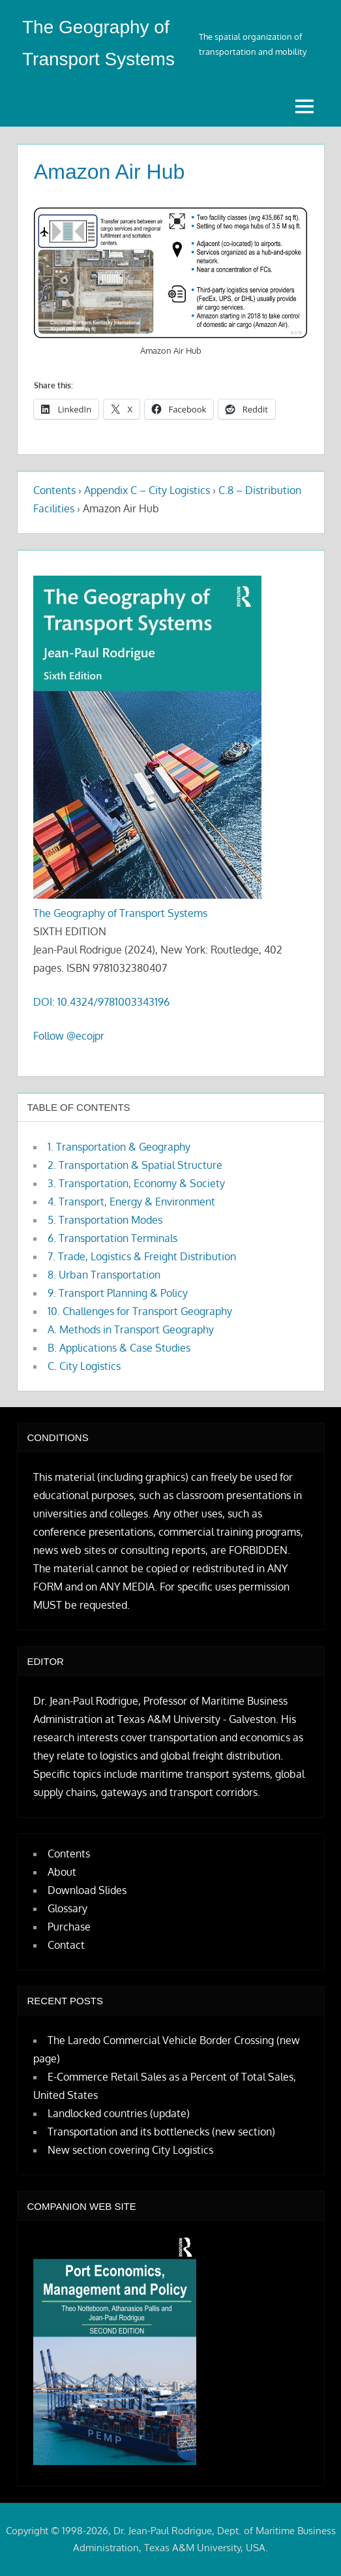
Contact (66, 1944)
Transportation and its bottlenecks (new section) (161, 2131)
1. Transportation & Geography (119, 1146)
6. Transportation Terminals (112, 1238)
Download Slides (87, 1890)
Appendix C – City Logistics (147, 490)
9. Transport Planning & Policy (118, 1292)
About (62, 1871)
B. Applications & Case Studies (119, 1347)
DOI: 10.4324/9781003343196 (101, 1001)
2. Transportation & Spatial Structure (135, 1165)
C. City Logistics (84, 1366)
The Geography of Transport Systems (120, 913)
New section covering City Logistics (130, 2149)
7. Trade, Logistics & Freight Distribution (142, 1256)
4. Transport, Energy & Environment (131, 1201)
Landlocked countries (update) (119, 2113)
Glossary (67, 1908)
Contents (54, 490)
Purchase (69, 1926)
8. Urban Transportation (104, 1274)
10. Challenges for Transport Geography (140, 1311)
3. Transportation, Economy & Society (136, 1183)
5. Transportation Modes (105, 1219)
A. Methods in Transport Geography (131, 1329)
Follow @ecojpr (68, 1035)
